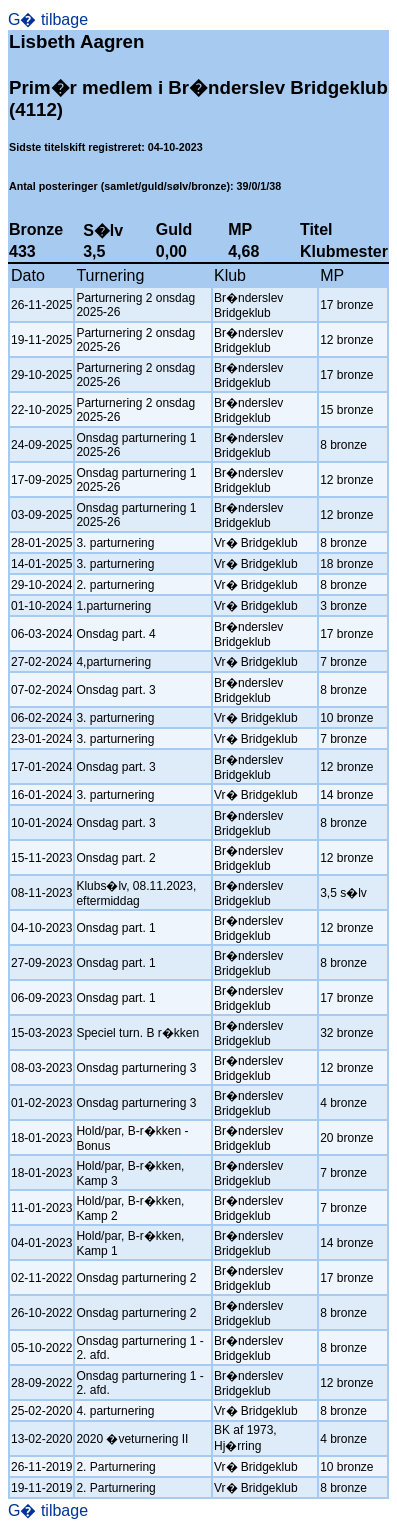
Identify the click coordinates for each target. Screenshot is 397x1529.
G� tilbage (48, 19)
